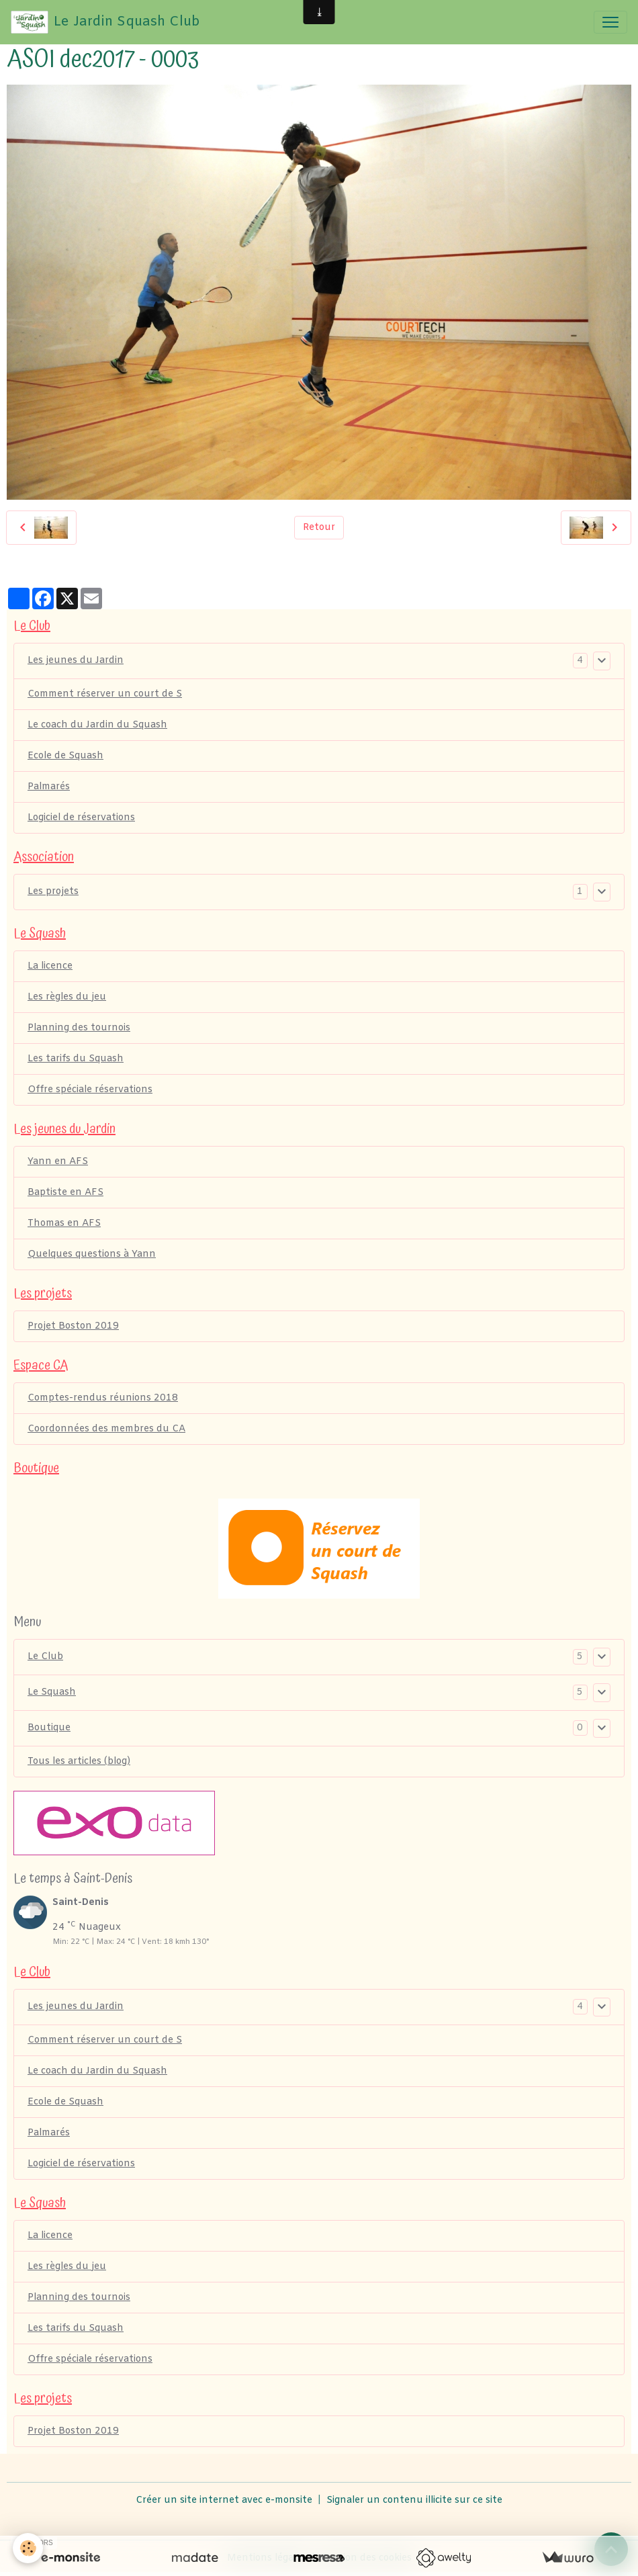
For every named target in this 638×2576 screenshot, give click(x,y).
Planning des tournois (79, 1028)
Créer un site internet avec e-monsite (224, 2500)
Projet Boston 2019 (73, 1326)
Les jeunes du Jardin (76, 660)
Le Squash (52, 1692)
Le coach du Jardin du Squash (97, 725)
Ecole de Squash (65, 756)
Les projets (53, 891)
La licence (50, 966)
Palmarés (49, 787)
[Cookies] (28, 2548)
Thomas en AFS (64, 1223)
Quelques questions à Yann (92, 1254)
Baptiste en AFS (65, 1192)
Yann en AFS (58, 1161)
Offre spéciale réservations (90, 1089)
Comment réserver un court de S (105, 694)
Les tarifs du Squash (76, 1059)
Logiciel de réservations (81, 817)
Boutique (49, 1728)
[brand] (105, 22)
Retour (319, 527)
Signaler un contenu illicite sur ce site (414, 2500)
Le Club (45, 1656)
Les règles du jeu (67, 997)
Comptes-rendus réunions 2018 (103, 1398)
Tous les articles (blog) (79, 1761)
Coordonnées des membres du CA (106, 1429)
